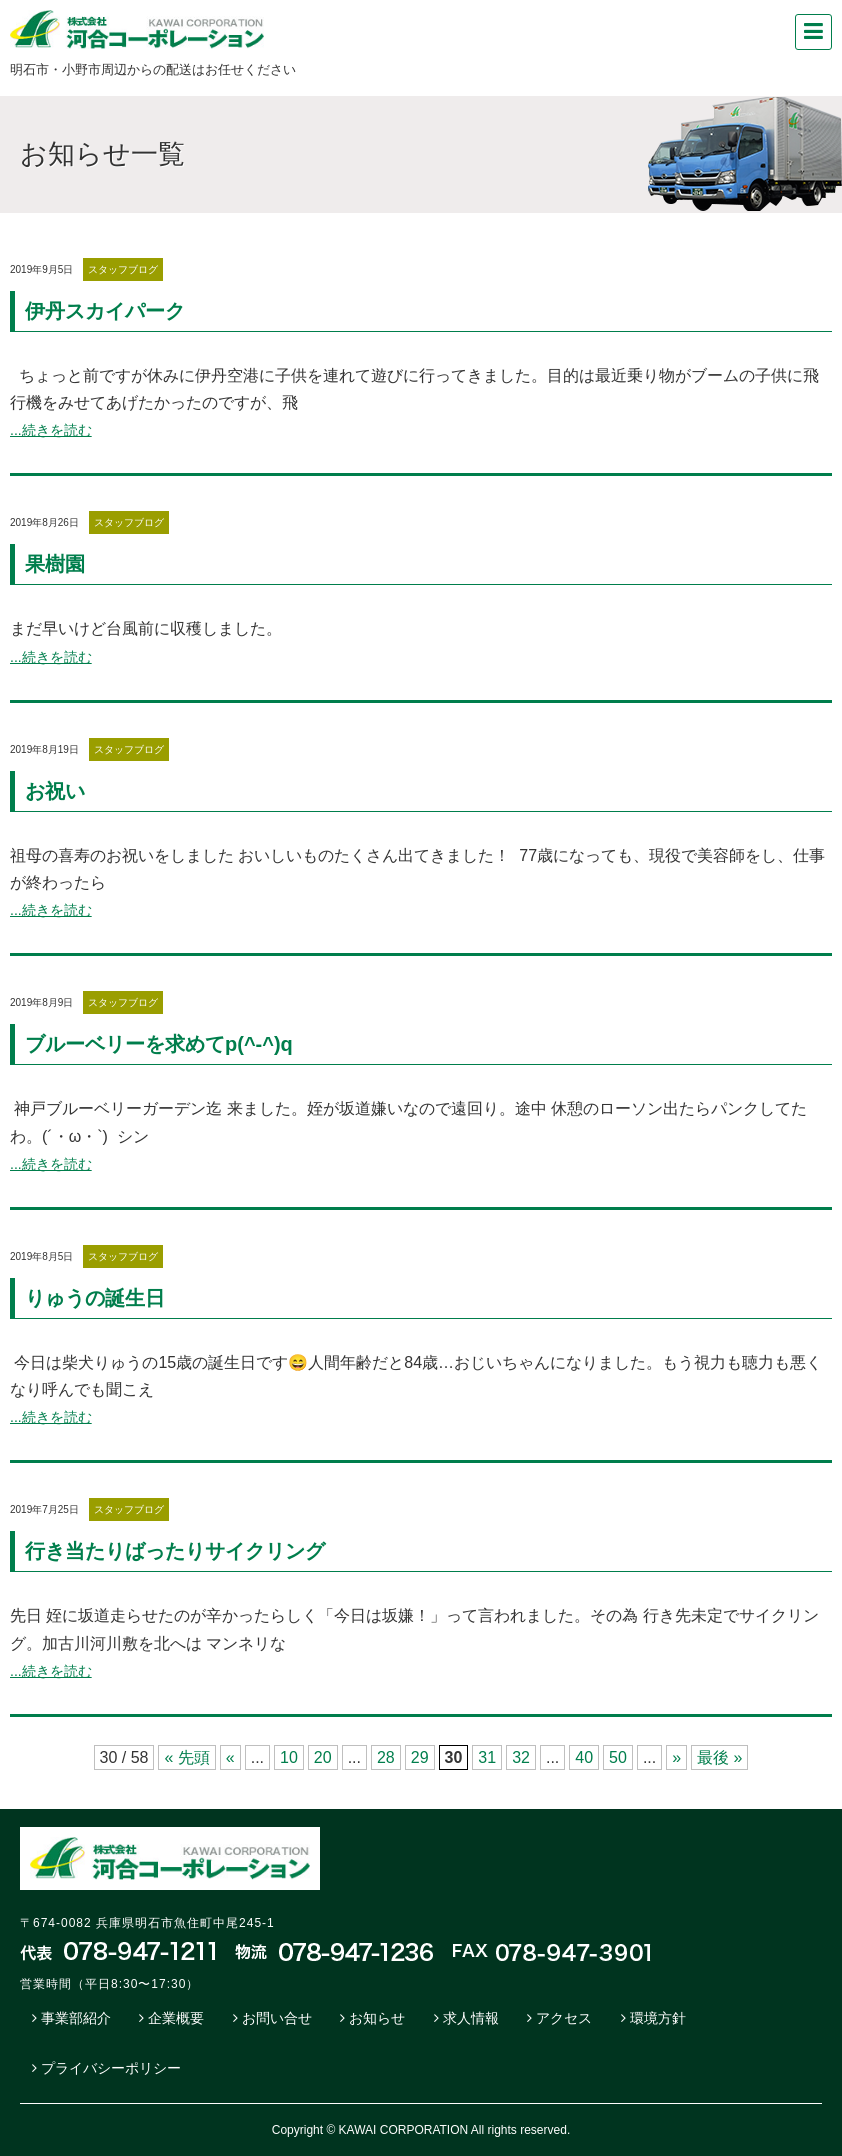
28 (386, 1757)
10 (289, 1757)
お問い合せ (277, 2018)
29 (420, 1757)
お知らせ (377, 2018)
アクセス (564, 2018)
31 (487, 1757)
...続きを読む (51, 430)
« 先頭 (186, 1757)
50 (618, 1757)
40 (584, 1757)
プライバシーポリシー (111, 2068)
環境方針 (658, 2018)
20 (323, 1757)
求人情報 (471, 2018)
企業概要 (176, 2018)
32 (521, 1757)
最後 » (719, 1757)
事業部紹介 (76, 2018)
